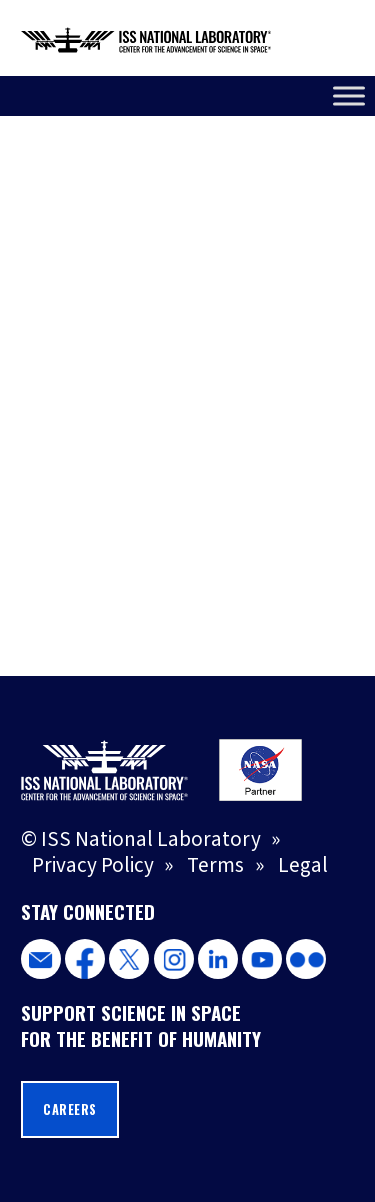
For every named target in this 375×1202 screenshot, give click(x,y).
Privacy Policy (93, 865)
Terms (215, 865)
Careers (70, 1109)
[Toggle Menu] (349, 95)
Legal (303, 865)
